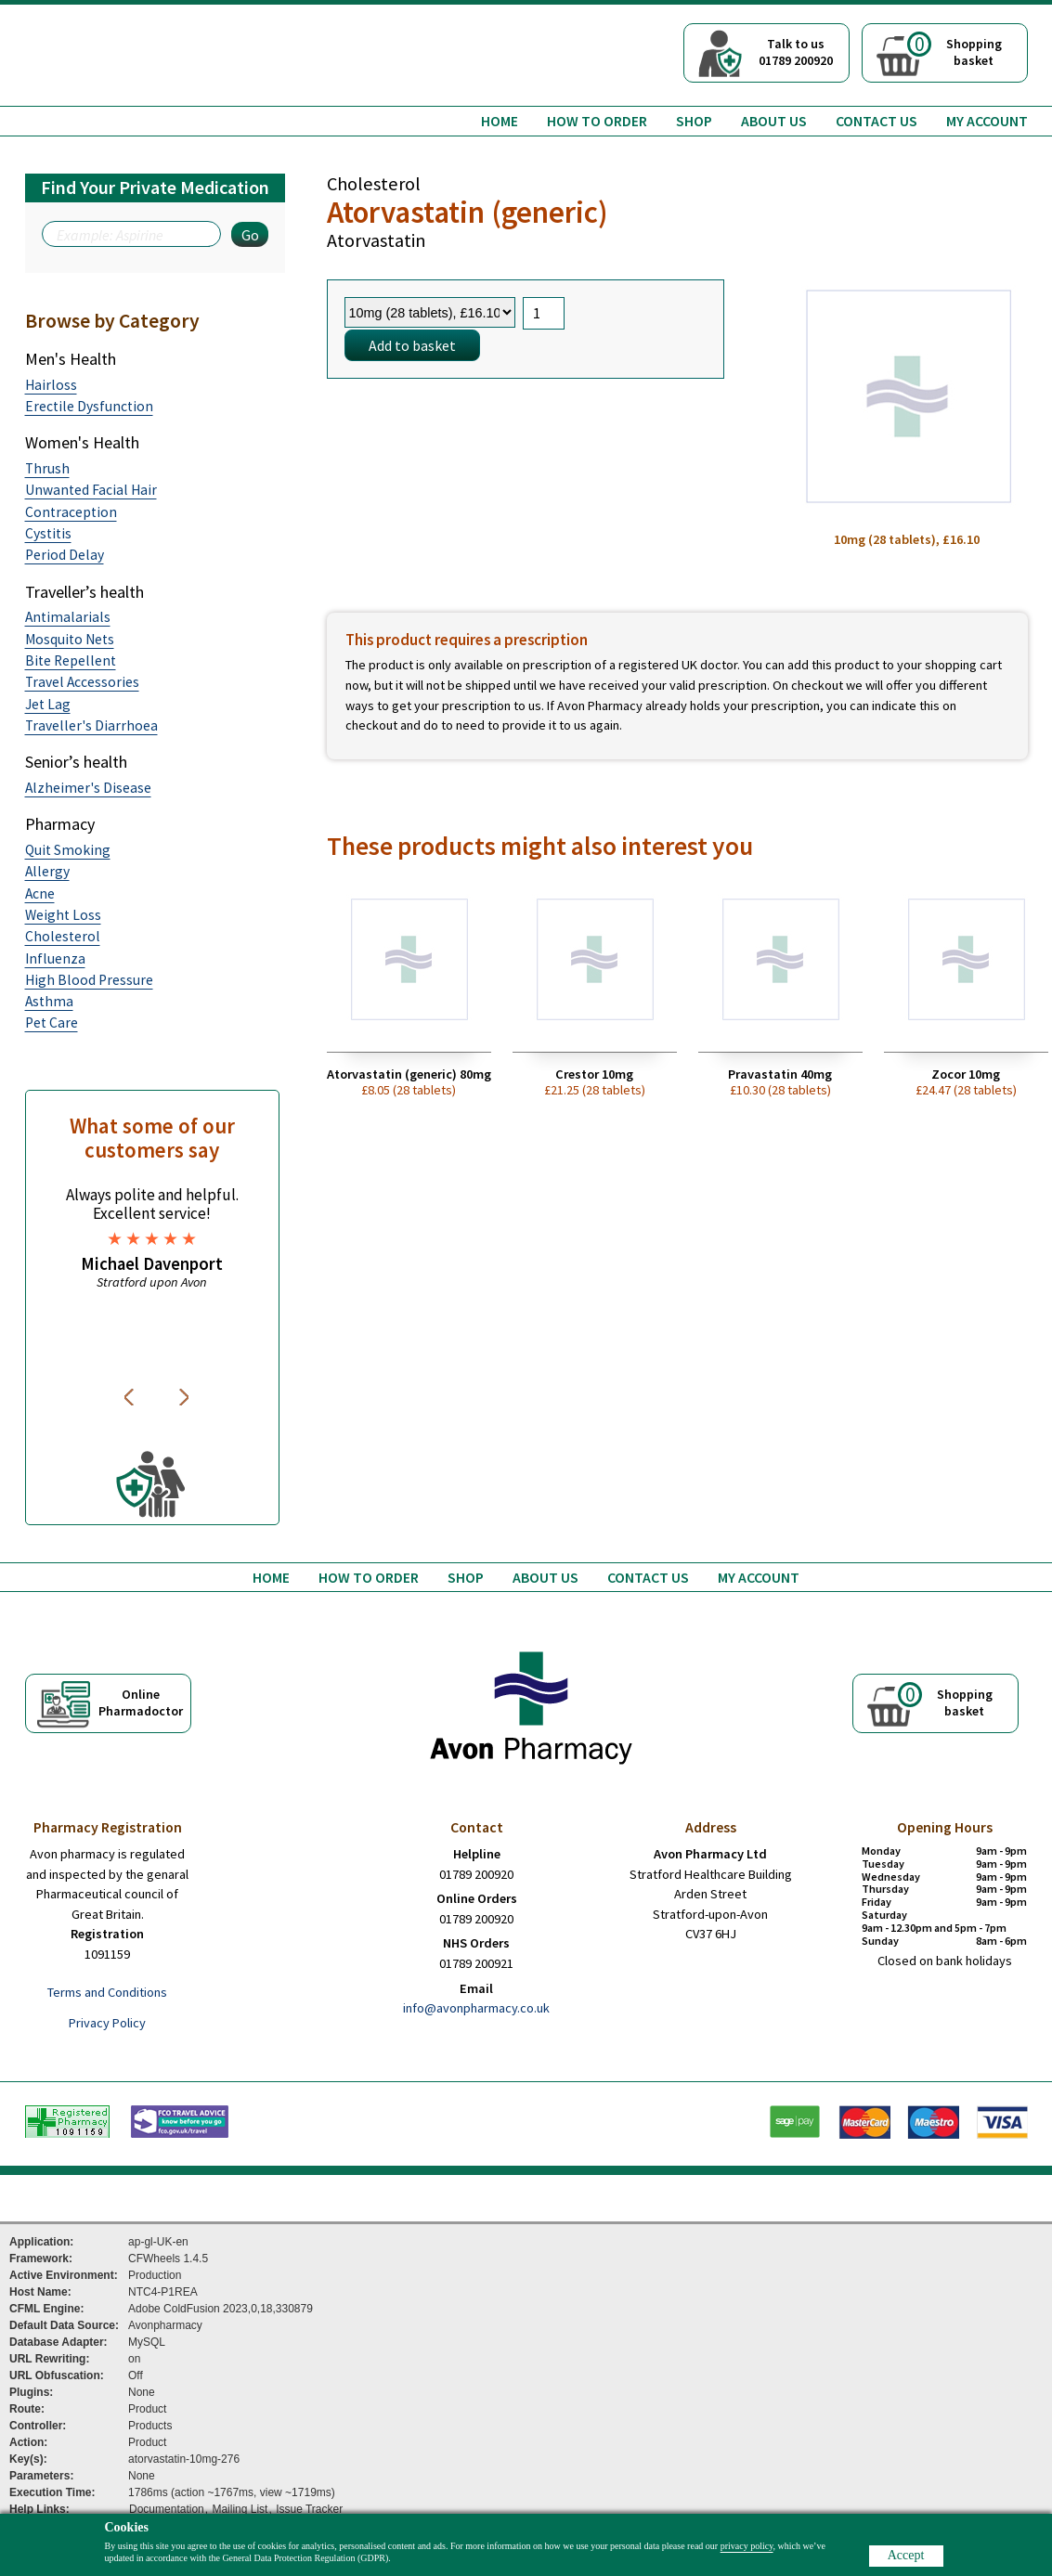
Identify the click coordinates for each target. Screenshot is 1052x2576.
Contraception (71, 512)
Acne (40, 893)
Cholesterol (62, 936)
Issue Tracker (309, 2509)
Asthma (49, 1001)
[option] (152, 1237)
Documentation (166, 2509)
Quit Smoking (67, 850)
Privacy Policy (107, 2022)
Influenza (55, 958)
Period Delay (64, 554)
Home (499, 120)
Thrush (47, 468)
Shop (694, 120)
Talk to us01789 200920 (796, 52)
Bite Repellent (70, 660)
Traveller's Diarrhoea (91, 725)
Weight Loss (63, 915)
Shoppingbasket (954, 50)
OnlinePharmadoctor (140, 1702)
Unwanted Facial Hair (91, 489)
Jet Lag (48, 704)
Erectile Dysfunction (89, 406)
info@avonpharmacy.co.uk (476, 2008)
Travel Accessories (82, 682)
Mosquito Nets (69, 639)
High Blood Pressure (89, 980)
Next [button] (185, 1397)
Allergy (47, 871)
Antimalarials (67, 617)
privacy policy (747, 2546)
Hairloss (51, 385)
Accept (906, 2555)
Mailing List (239, 2509)
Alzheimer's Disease (88, 787)
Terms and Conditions (107, 1992)
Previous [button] (132, 1397)
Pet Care (51, 1022)
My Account (987, 120)
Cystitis (48, 533)
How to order (597, 120)
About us (774, 120)
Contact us (876, 120)
